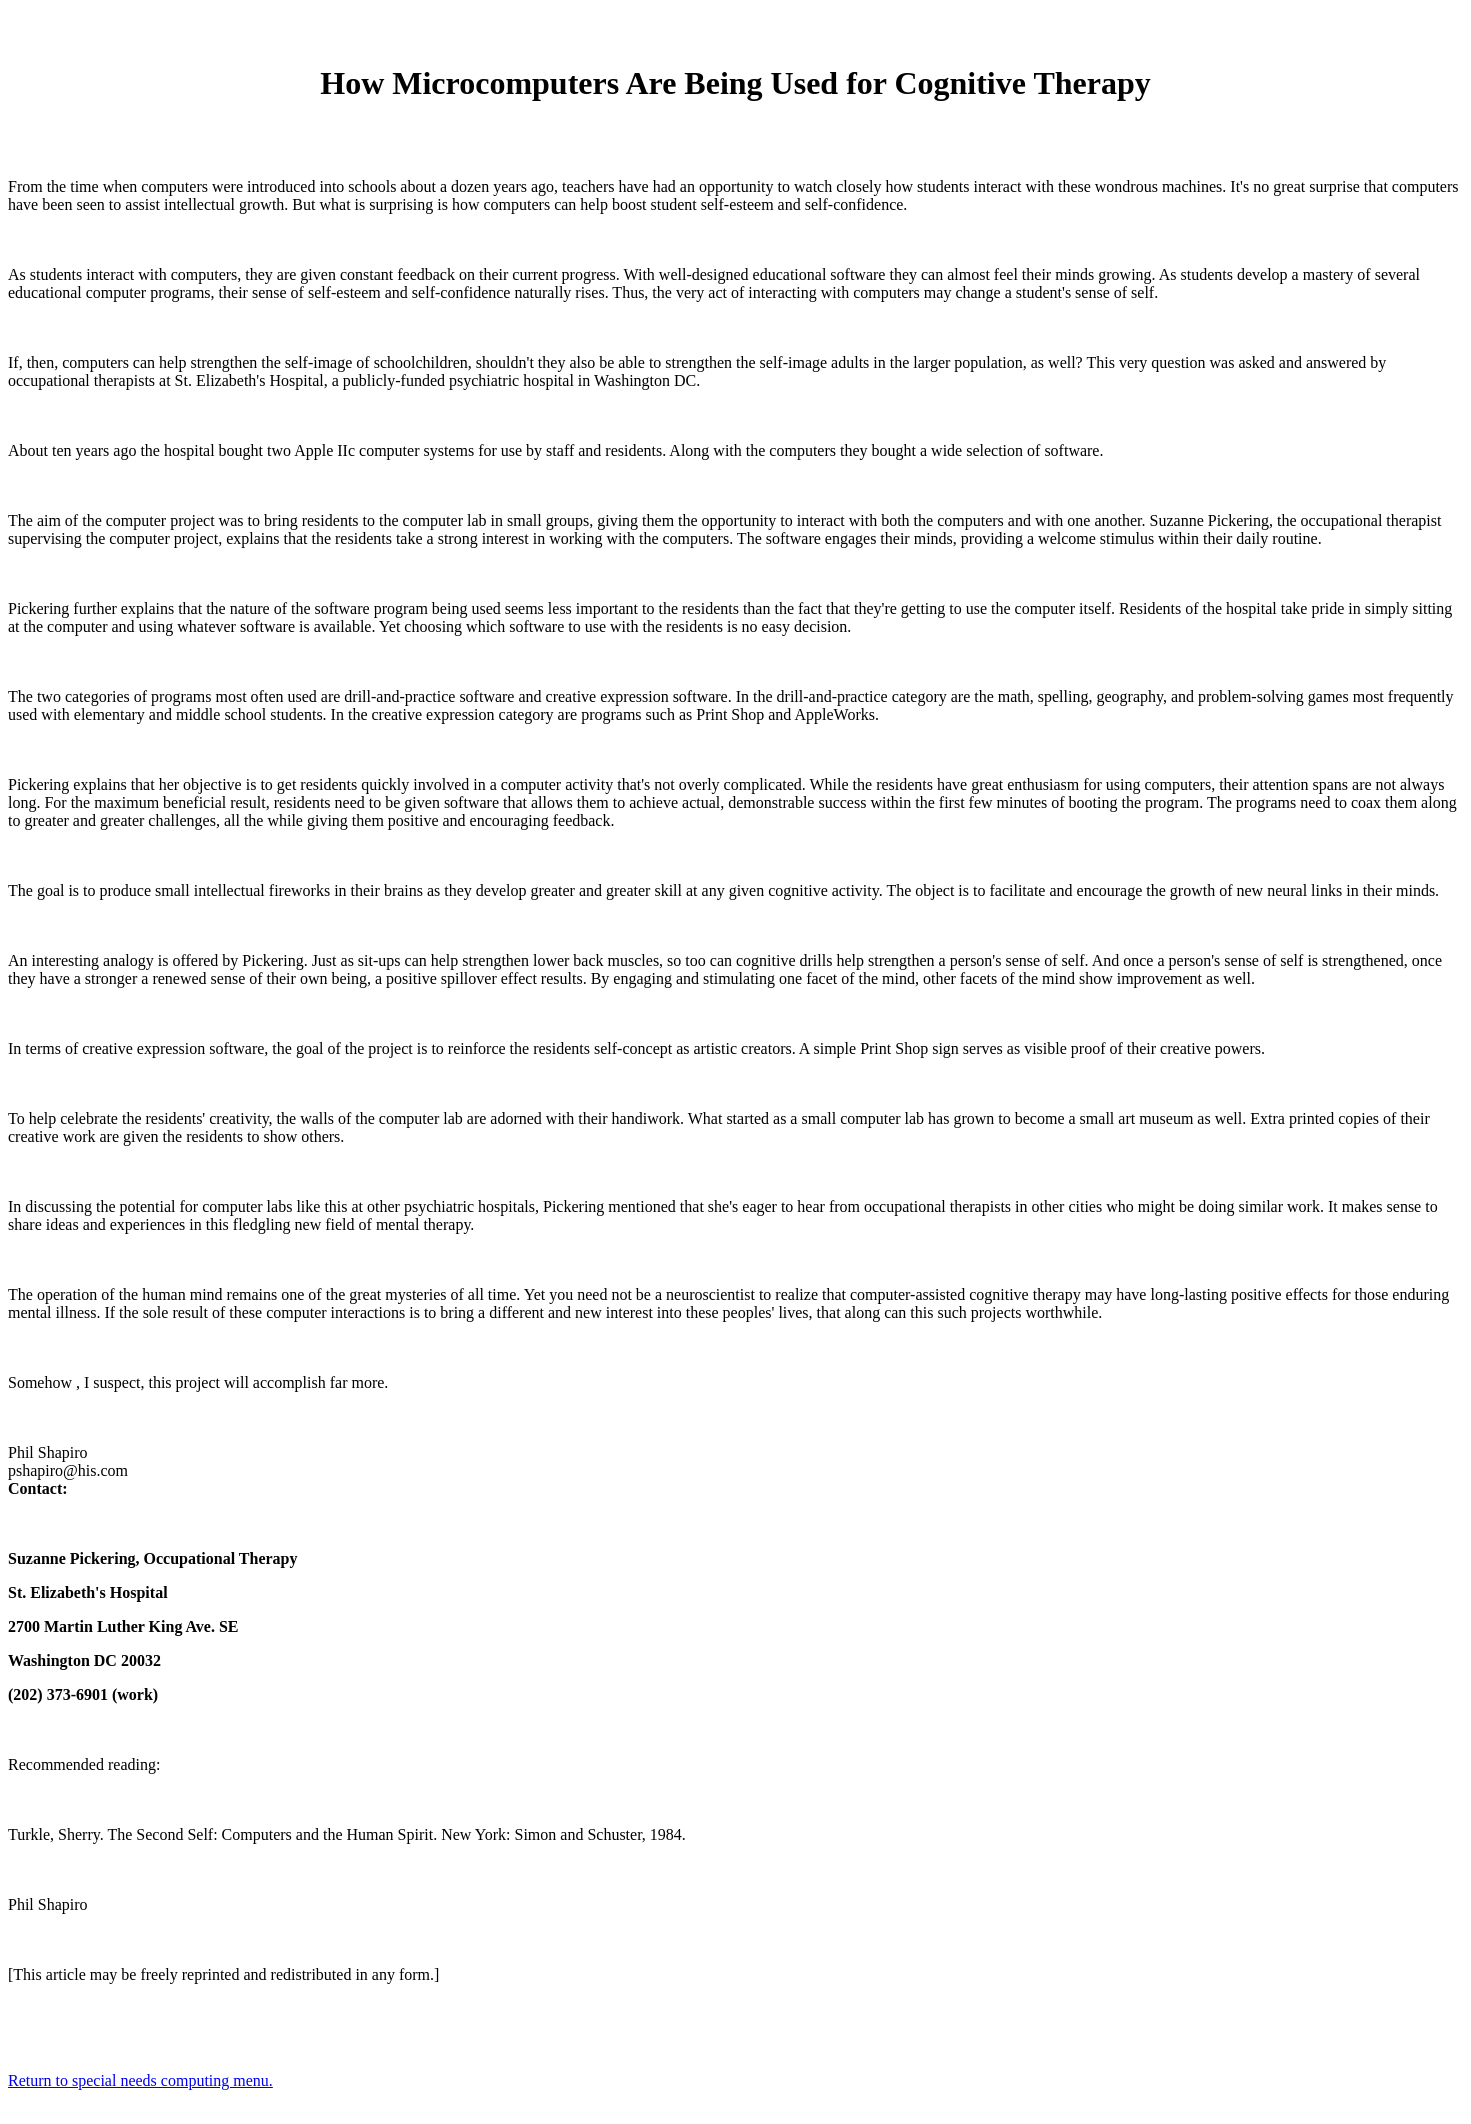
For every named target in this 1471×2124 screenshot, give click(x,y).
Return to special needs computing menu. (140, 2080)
